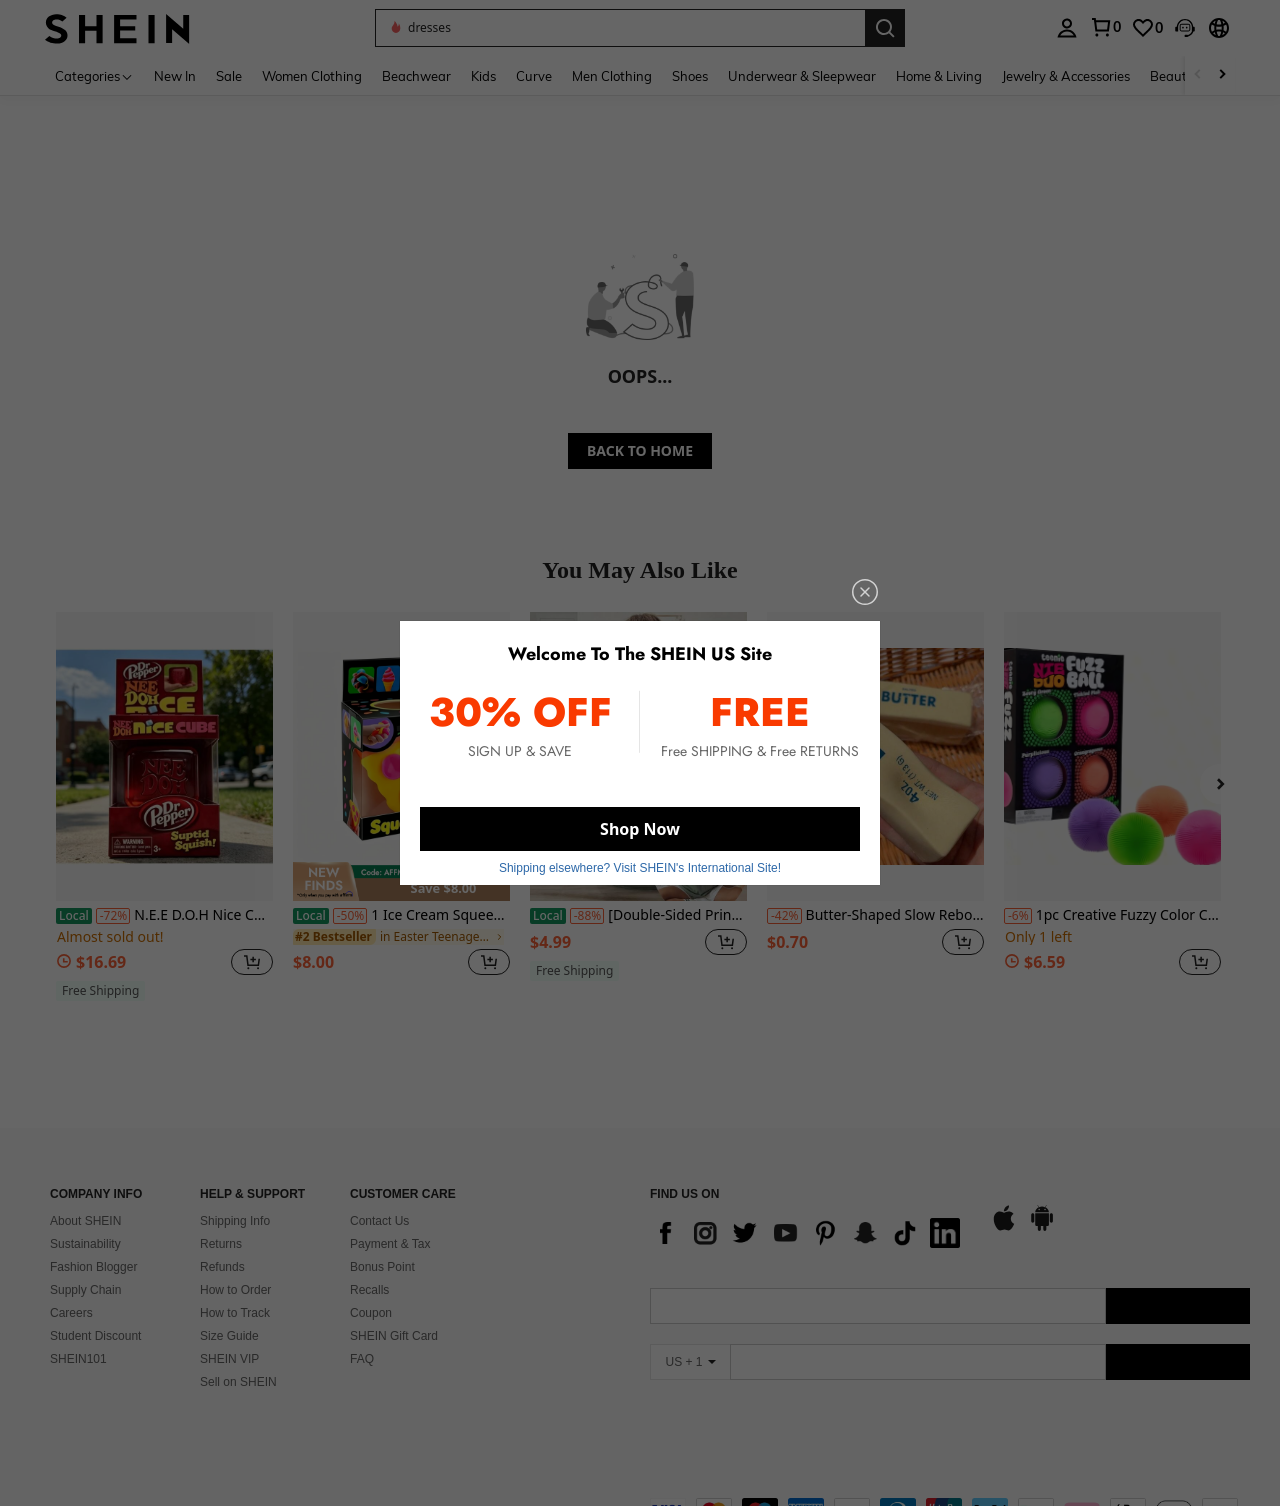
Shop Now (640, 829)
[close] (865, 592)
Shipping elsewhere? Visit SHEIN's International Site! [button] (640, 868)
